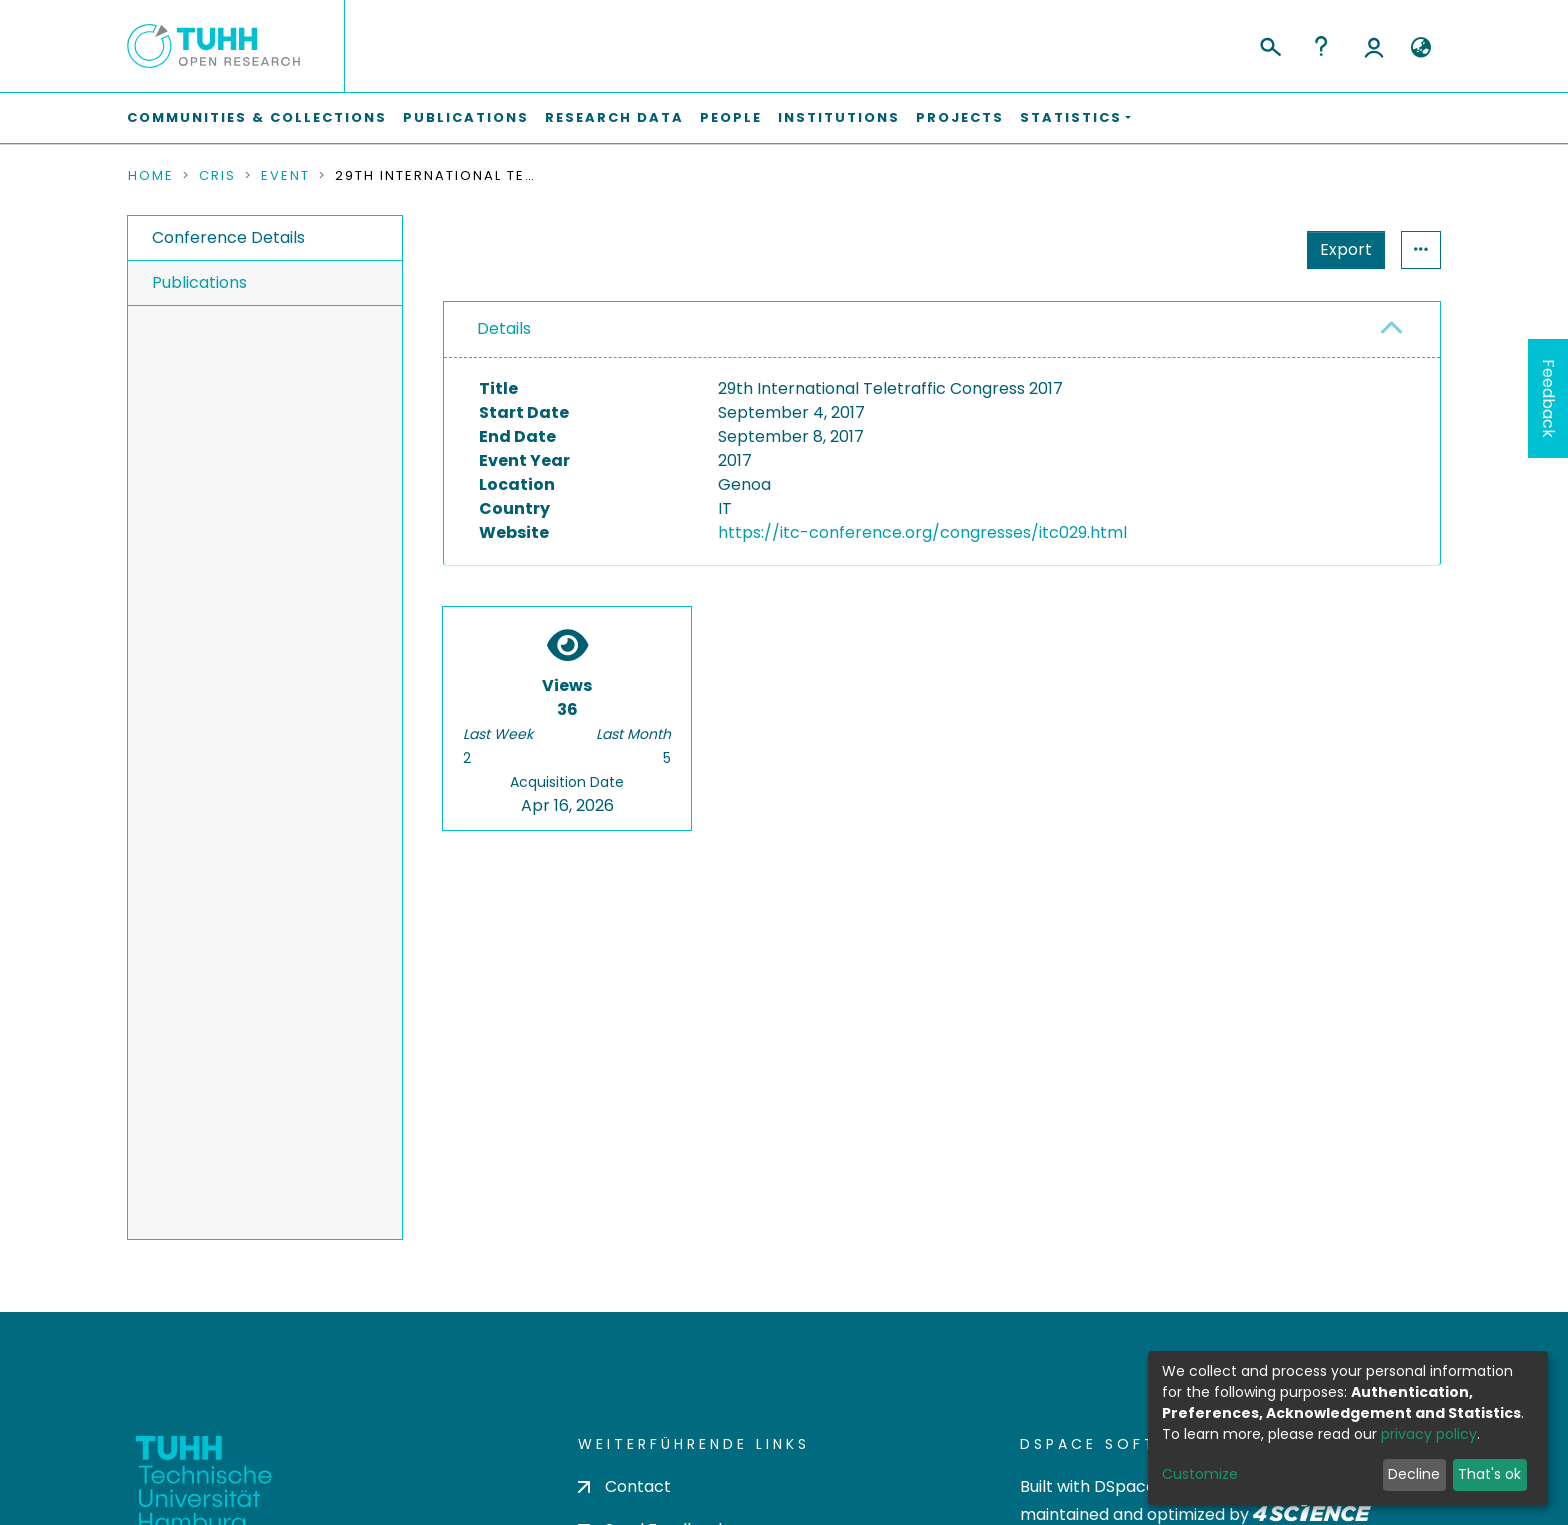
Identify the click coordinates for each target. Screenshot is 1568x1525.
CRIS (217, 176)
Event (285, 176)
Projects (960, 117)
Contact (624, 1486)
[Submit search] (1269, 44)
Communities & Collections (257, 117)
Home (151, 176)
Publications (466, 117)
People (731, 117)
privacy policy (1429, 1434)
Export (1248, 249)
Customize (1200, 1474)
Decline (1414, 1474)
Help (1321, 46)
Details (504, 328)
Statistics (1340, 249)
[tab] (942, 330)
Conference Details (228, 237)
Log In (1374, 46)
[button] (1420, 48)
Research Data (614, 117)
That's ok (1489, 1474)
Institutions (839, 117)
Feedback (1548, 398)
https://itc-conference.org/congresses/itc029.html (922, 532)
